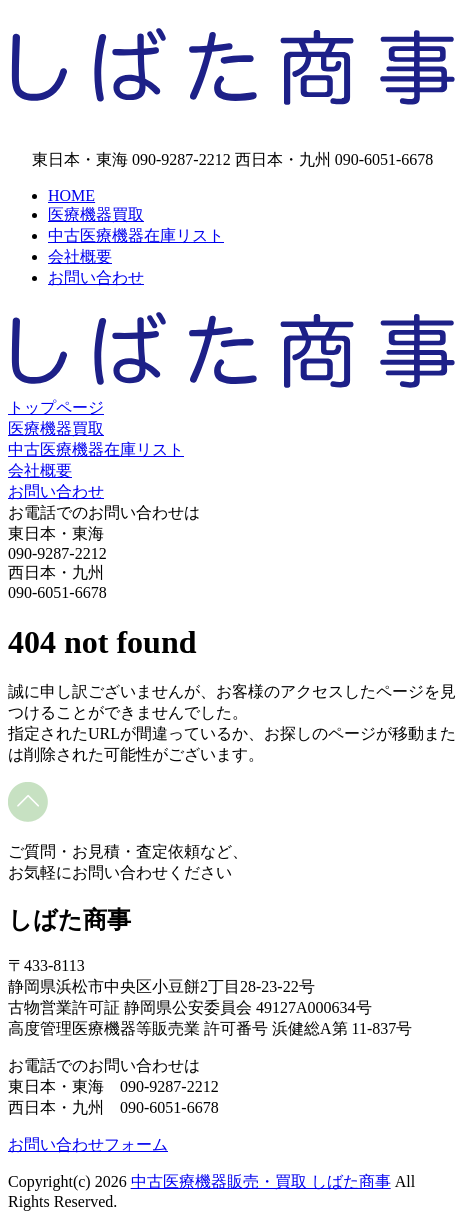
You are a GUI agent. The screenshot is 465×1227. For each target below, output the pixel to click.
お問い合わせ (96, 277)
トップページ (56, 407)
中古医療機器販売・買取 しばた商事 (261, 1181)
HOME (71, 195)
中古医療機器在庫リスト (136, 235)
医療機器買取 (96, 214)
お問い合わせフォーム (88, 1144)
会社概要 (80, 256)
